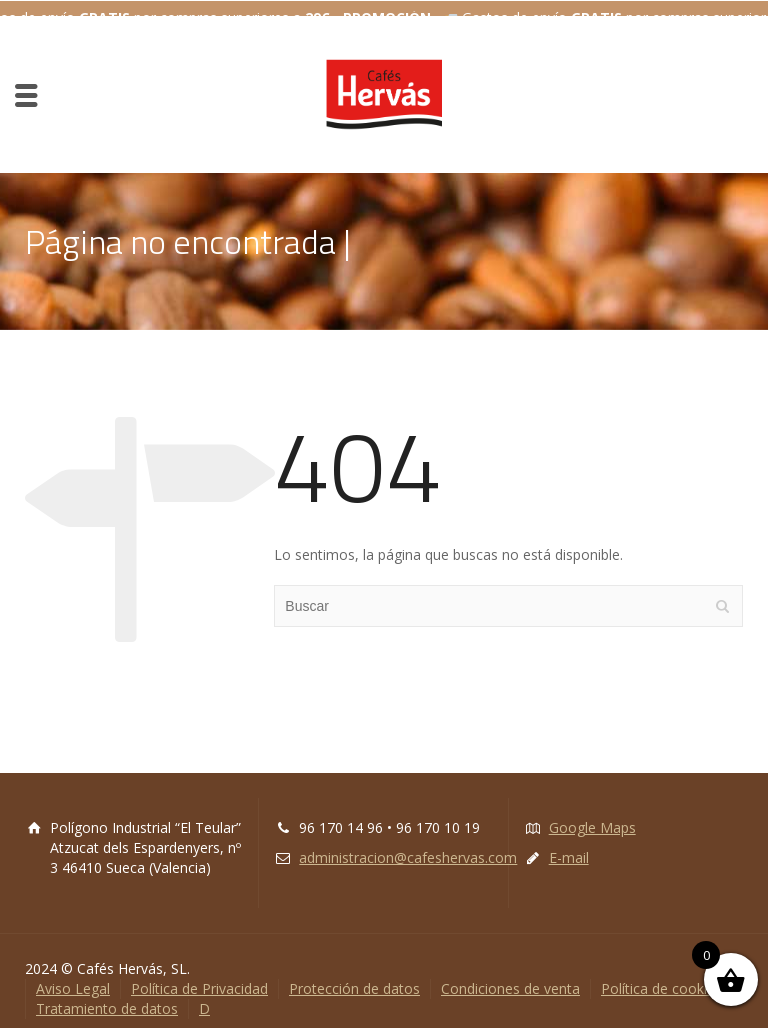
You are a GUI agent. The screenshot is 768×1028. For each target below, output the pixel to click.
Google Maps (592, 815)
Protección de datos (354, 976)
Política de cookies (661, 976)
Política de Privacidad (199, 976)
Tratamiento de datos (107, 996)
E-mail (569, 845)
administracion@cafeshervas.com (408, 845)
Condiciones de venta (510, 976)
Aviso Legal (73, 976)
